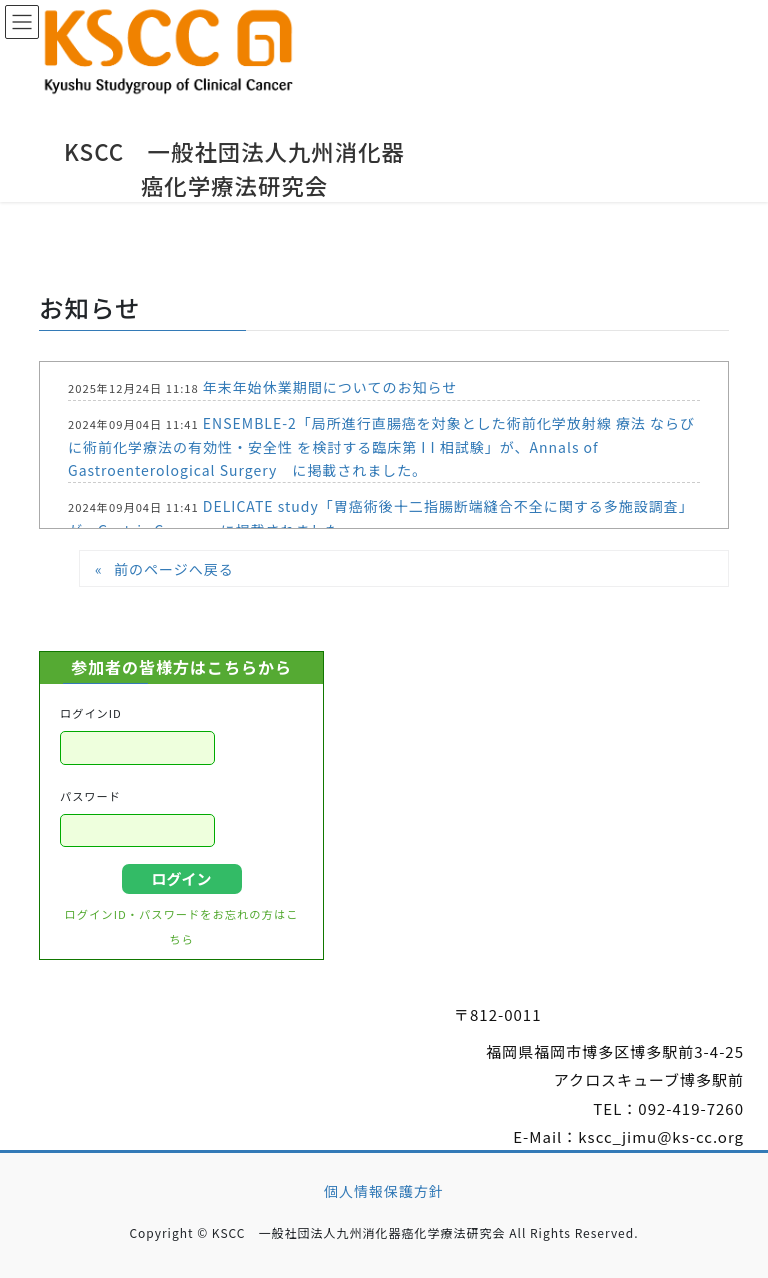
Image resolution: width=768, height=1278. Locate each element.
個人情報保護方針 (384, 1191)
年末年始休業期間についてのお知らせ (330, 387)
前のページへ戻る (174, 569)
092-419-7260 (691, 1108)
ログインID (91, 713)
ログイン (181, 878)
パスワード (90, 796)
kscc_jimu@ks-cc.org (661, 1136)
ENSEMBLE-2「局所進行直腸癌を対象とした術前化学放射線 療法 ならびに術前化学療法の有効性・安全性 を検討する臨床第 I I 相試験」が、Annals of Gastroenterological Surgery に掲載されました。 (381, 446)
